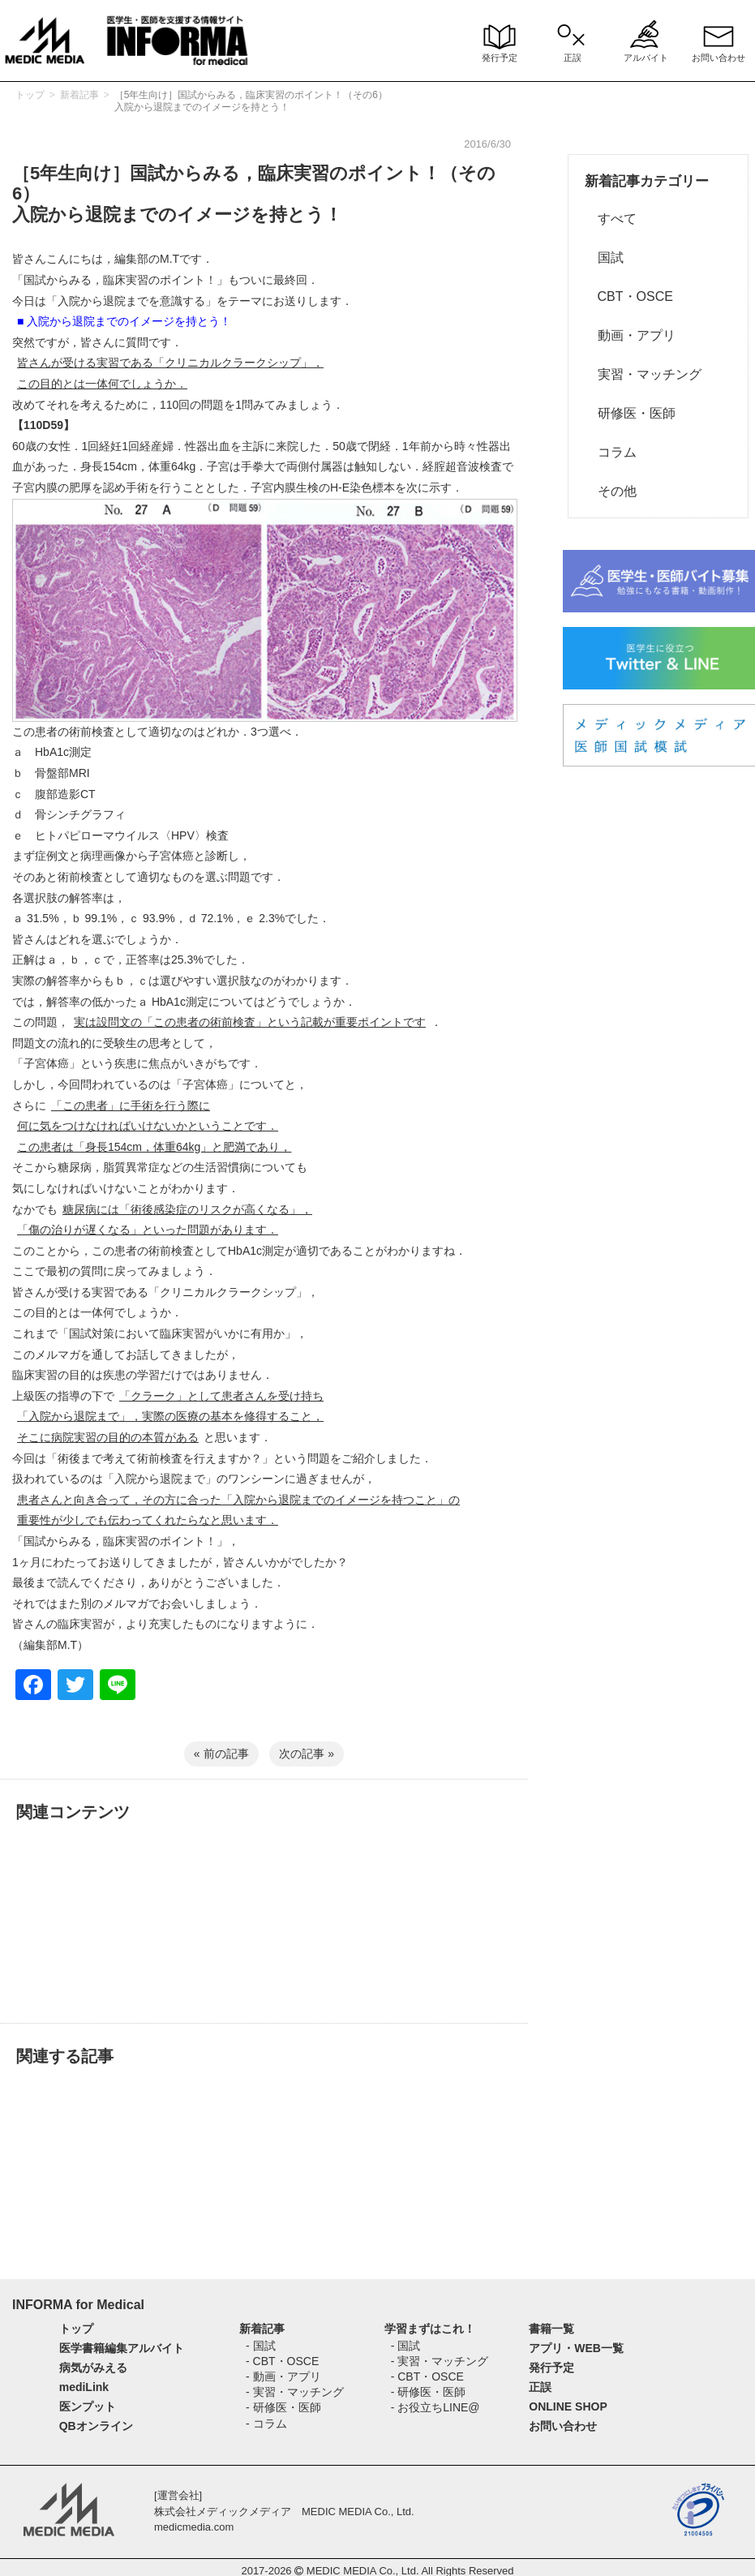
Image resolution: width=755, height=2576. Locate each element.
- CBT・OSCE (282, 2361)
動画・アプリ (630, 335)
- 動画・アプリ (283, 2376)
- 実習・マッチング (295, 2391)
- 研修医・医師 (283, 2407)
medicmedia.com (194, 2527)
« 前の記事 (221, 1753)
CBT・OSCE (629, 296)
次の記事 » (306, 1753)
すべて (611, 218)
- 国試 (261, 2345)
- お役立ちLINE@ (435, 2407)
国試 (604, 257)
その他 (611, 491)
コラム (611, 452)
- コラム (266, 2423)
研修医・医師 (630, 413)
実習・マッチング (643, 374)
